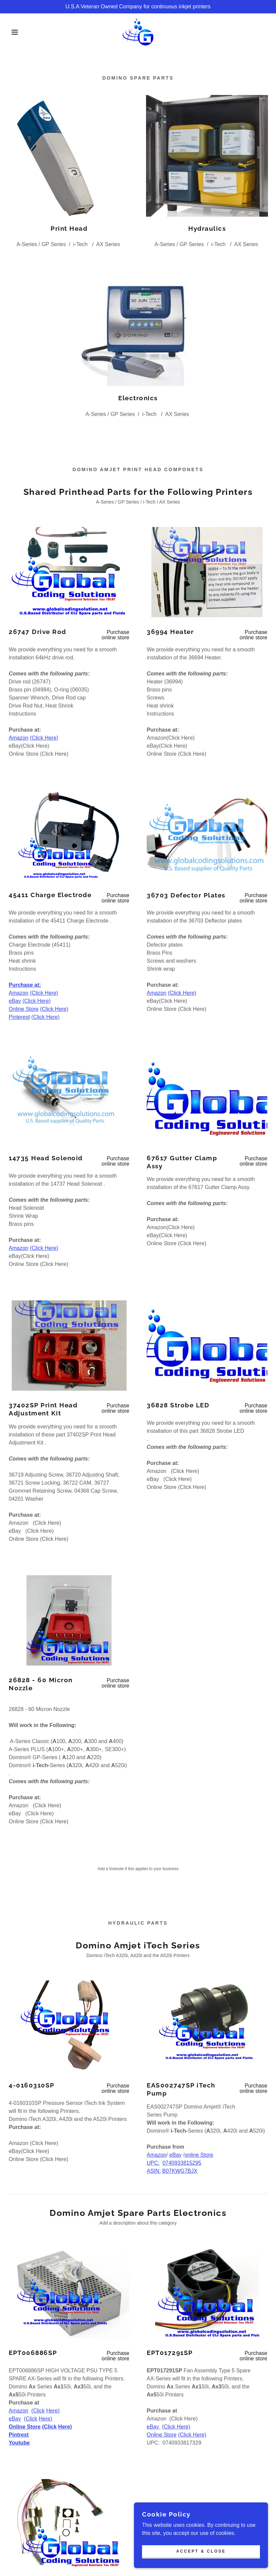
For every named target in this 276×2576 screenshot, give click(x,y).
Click (39, 2410)
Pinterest (19, 1017)
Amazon (18, 738)
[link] (138, 32)
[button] (13, 32)
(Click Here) (44, 738)
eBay (15, 1001)
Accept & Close (201, 2551)
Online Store (24, 1009)
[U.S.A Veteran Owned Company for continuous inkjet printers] (138, 7)
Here (52, 2410)
